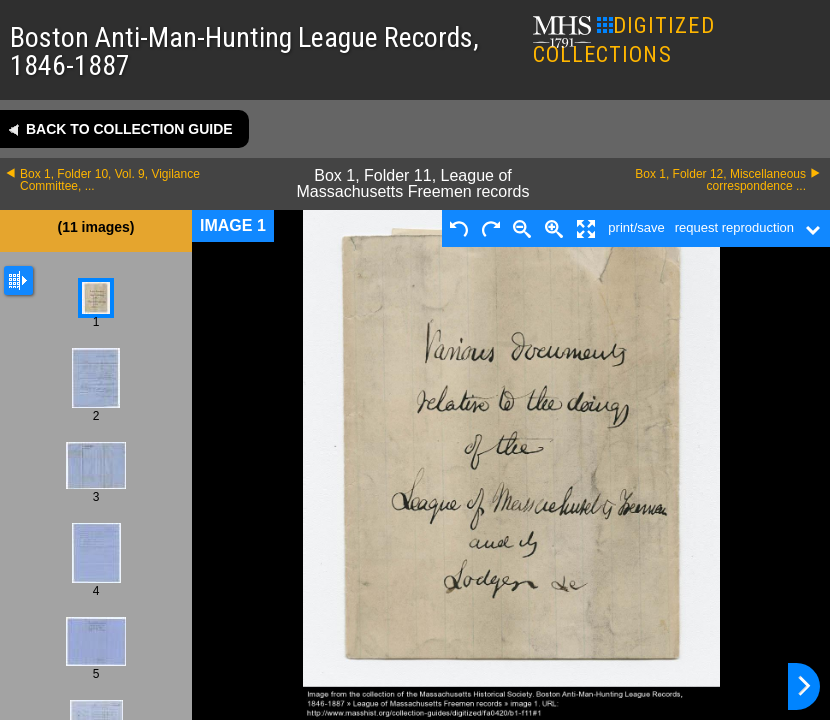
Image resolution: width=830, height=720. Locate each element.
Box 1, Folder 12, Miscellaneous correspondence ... (720, 180)
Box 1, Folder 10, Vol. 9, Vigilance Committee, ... (110, 180)
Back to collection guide (129, 129)
